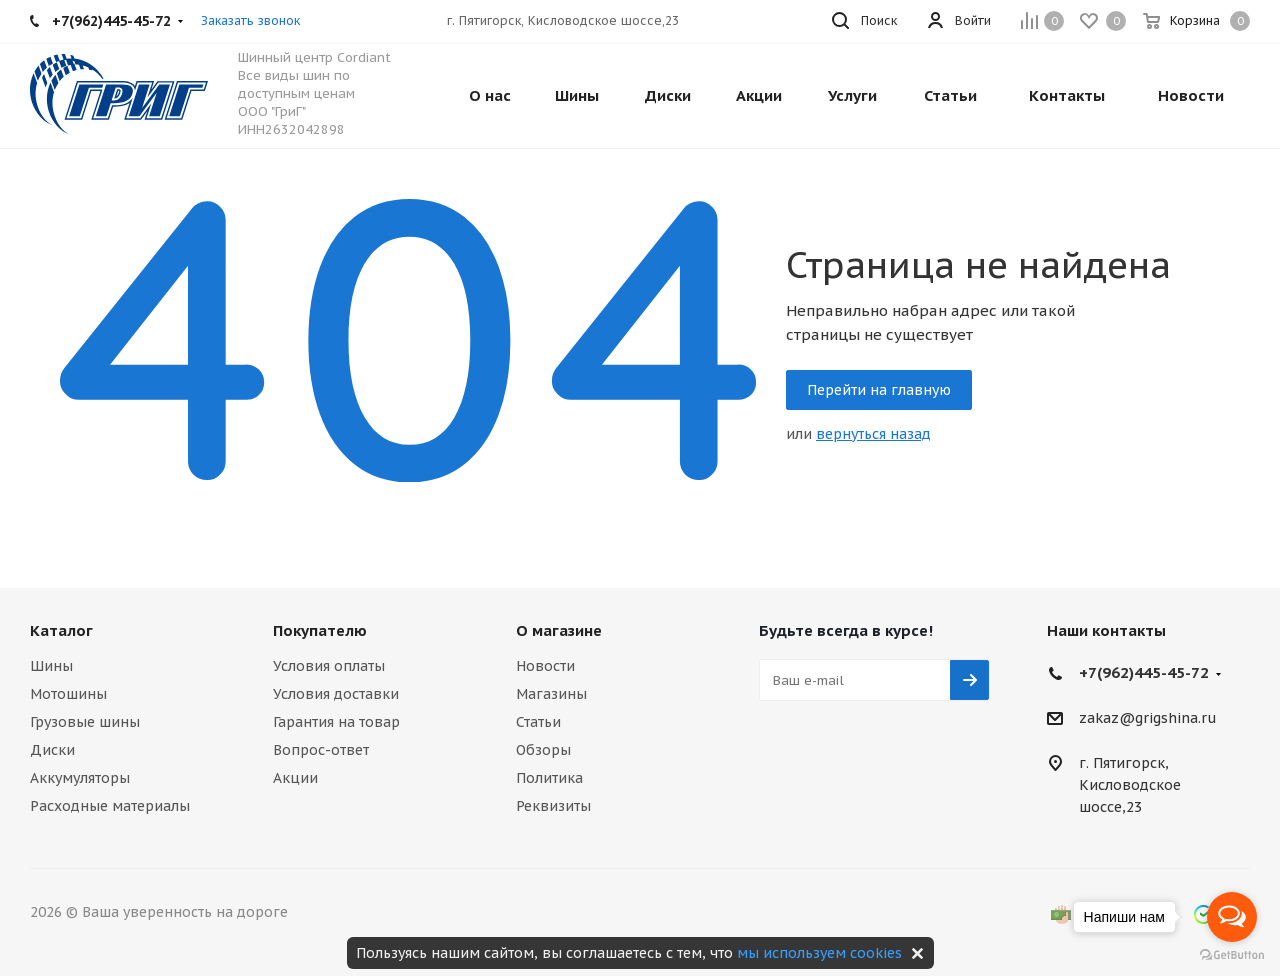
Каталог (61, 630)
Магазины (551, 694)
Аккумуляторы (80, 778)
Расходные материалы (110, 806)
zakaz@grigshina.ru (1148, 719)
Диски (52, 750)
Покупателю (320, 630)
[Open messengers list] (1232, 917)
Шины (51, 666)
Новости (545, 666)
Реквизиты (553, 806)
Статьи (538, 722)
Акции (295, 778)
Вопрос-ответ (321, 750)
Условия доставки (336, 694)
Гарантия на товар (336, 722)
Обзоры (543, 750)
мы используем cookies (819, 953)
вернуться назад (873, 434)
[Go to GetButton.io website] (1232, 955)
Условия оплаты (329, 666)
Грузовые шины (85, 722)
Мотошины (68, 694)
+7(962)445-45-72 (1144, 672)
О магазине (559, 630)
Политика (549, 778)
